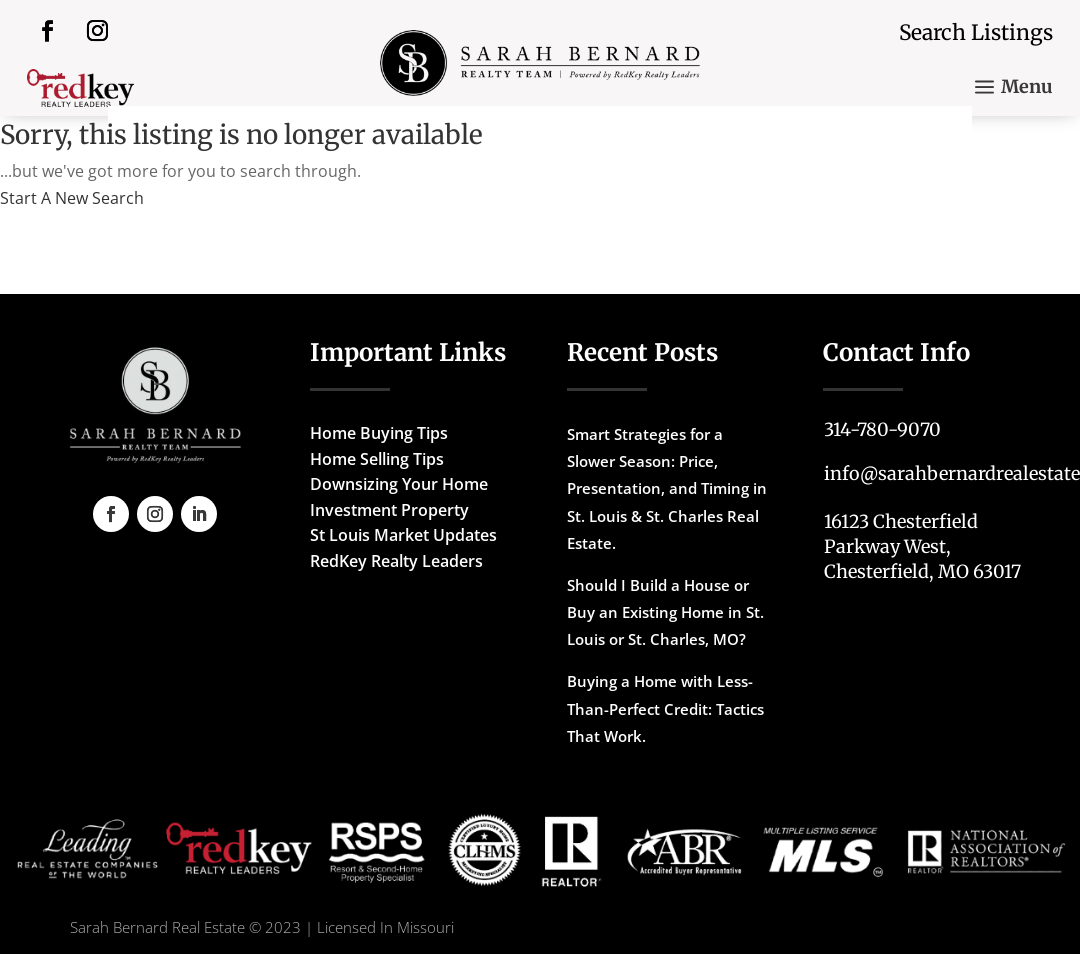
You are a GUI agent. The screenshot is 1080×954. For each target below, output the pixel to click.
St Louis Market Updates (403, 535)
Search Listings (976, 32)
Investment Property (389, 510)
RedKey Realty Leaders (396, 561)
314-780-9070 (882, 429)
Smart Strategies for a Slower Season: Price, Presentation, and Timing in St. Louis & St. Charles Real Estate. (667, 488)
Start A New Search (72, 198)
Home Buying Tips (379, 433)
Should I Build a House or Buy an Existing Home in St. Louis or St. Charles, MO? (665, 612)
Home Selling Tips (377, 459)
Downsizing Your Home (399, 484)
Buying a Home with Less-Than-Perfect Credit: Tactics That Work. (665, 708)
